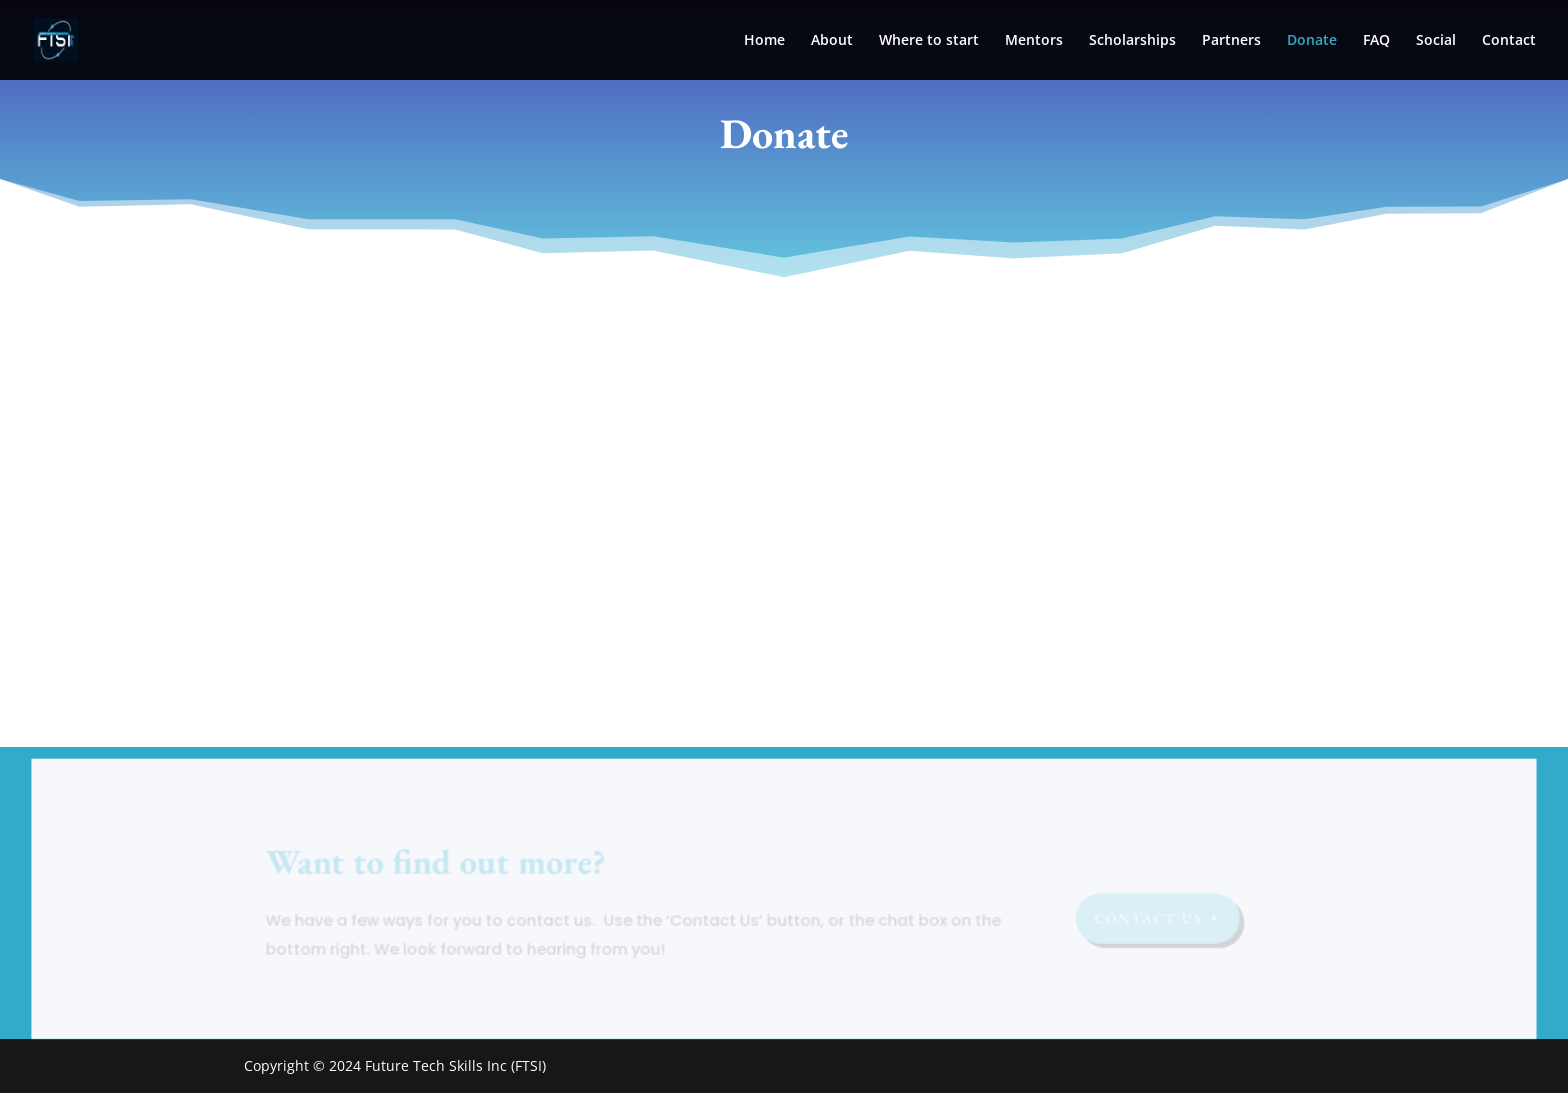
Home (764, 41)
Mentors (1034, 41)
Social (1436, 41)
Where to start (929, 41)
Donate (1312, 41)
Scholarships (1132, 41)
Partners (1231, 41)
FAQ (1376, 41)
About (832, 41)
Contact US (1146, 920)
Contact (1509, 41)
